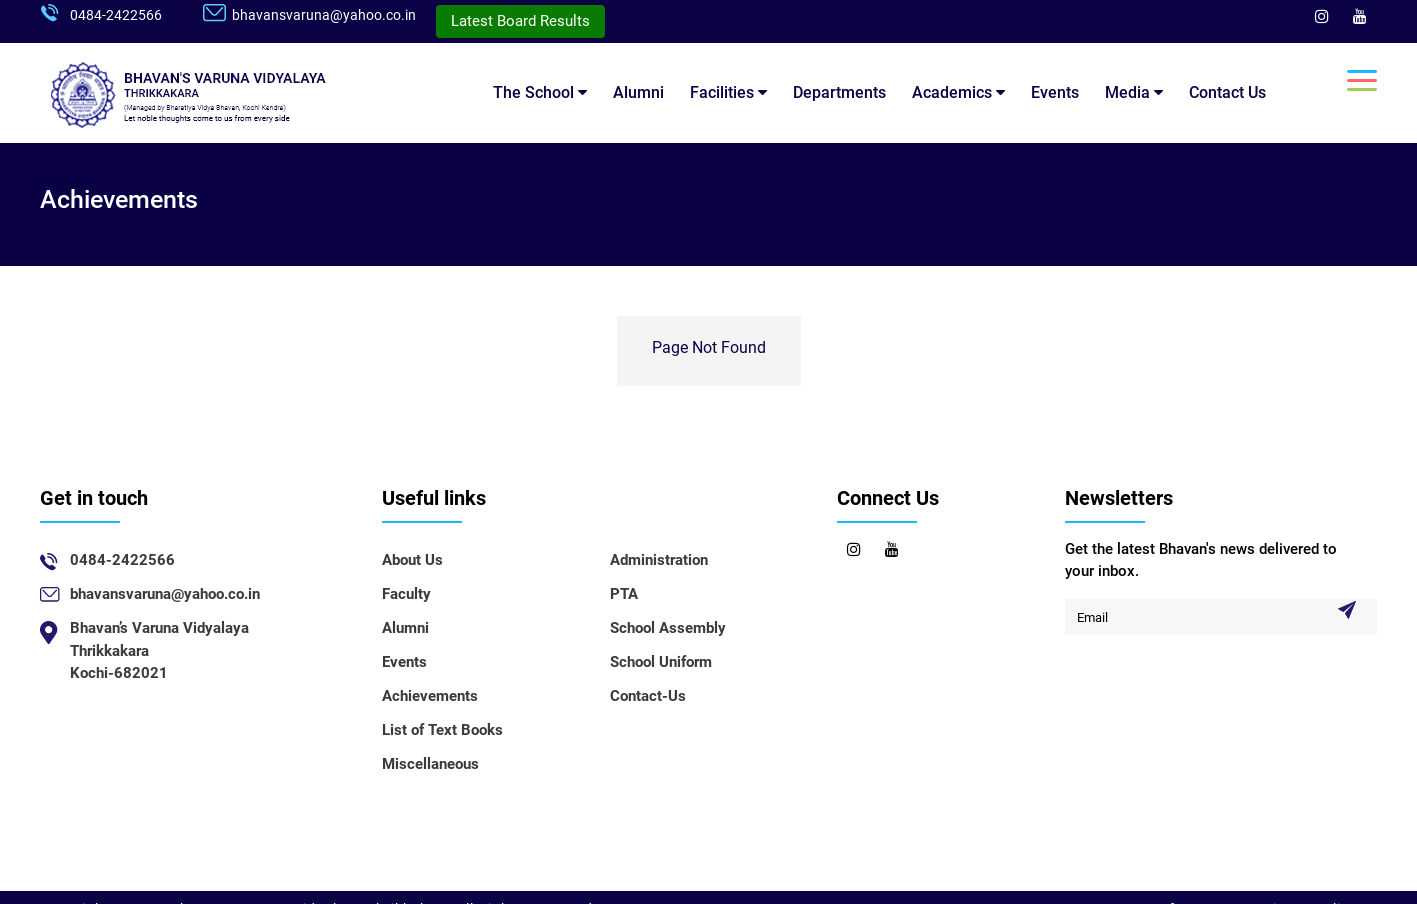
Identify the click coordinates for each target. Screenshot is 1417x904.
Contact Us (1227, 92)
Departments (839, 92)
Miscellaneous (430, 764)
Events (1055, 92)
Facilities (728, 92)
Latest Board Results (520, 21)
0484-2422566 (116, 15)
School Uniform (661, 662)
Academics (958, 92)
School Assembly (668, 628)
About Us (412, 560)
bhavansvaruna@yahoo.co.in (324, 15)
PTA (624, 594)
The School (540, 92)
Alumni (638, 92)
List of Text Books (442, 730)
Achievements (430, 696)
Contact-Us (648, 696)
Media (1134, 92)
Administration (659, 560)
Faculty (406, 594)
